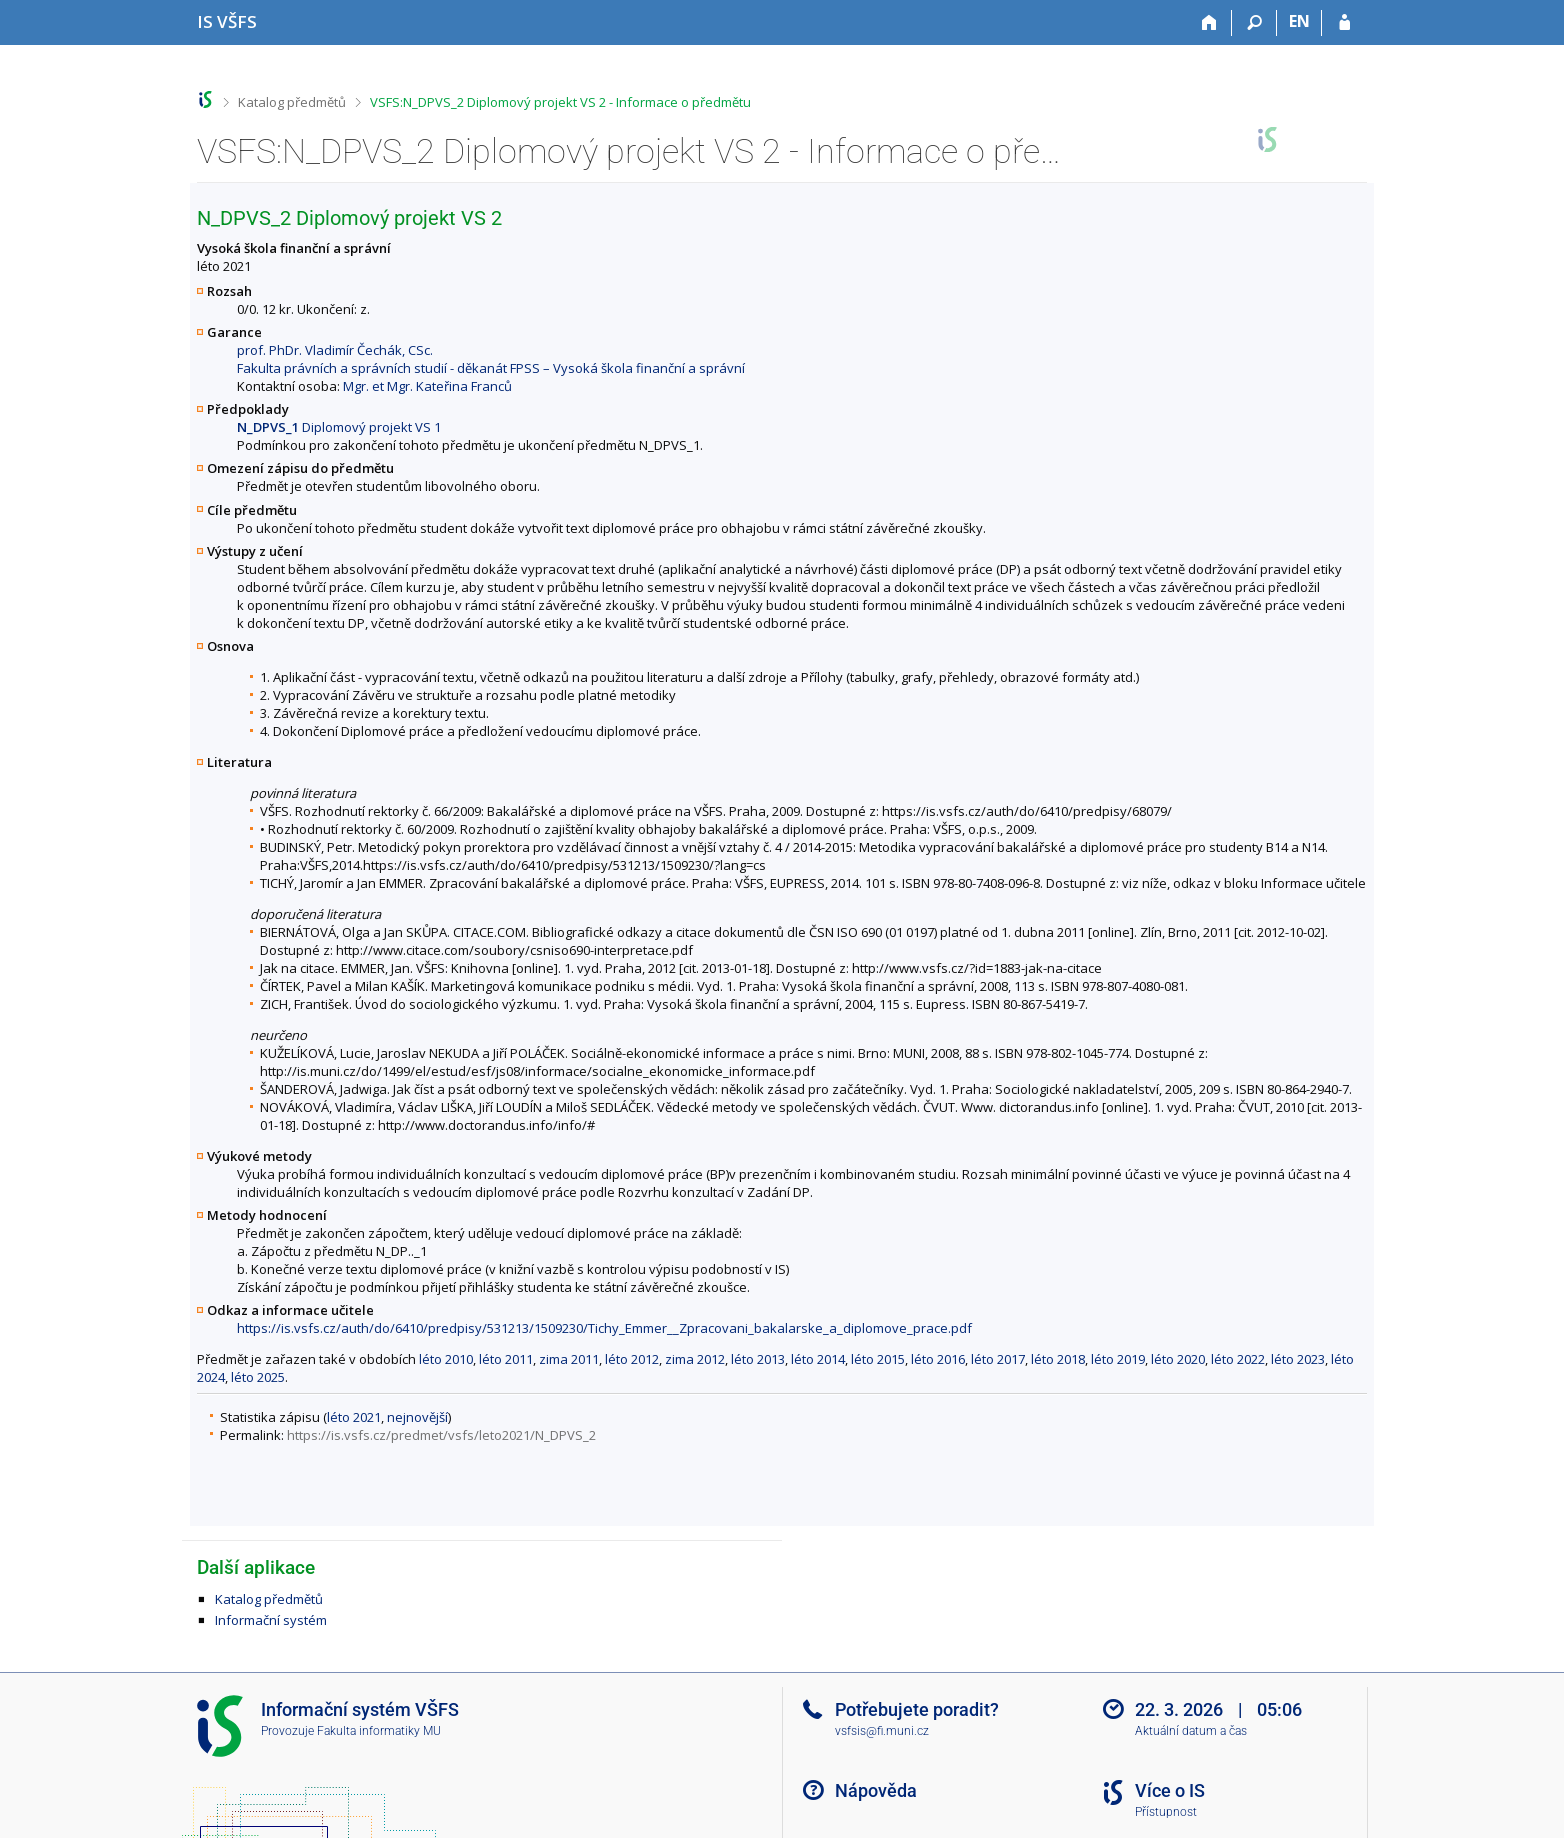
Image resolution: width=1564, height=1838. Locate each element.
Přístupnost (1166, 1812)
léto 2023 (1298, 1359)
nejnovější (417, 1417)
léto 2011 (506, 1359)
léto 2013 (758, 1359)
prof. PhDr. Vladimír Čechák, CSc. (335, 350)
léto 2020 (1178, 1359)
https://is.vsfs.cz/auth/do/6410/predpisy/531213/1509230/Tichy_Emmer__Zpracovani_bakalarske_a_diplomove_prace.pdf (604, 1328)
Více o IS (1170, 1790)
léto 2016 (938, 1359)
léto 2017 (998, 1359)
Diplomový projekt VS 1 (339, 427)
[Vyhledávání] (1254, 23)
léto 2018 (1058, 1359)
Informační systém (271, 1620)
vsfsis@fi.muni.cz (882, 1731)
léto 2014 (818, 1359)
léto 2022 (1238, 1359)
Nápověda (876, 1790)
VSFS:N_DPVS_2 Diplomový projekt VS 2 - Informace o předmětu (560, 102)
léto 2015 (878, 1359)
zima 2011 (569, 1359)
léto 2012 (632, 1359)
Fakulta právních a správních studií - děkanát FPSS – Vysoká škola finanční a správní (491, 368)
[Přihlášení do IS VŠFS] (1344, 23)
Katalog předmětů (292, 102)
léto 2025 (258, 1377)
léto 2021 (354, 1417)
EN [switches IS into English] (1299, 21)
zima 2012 (695, 1359)
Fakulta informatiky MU (379, 1731)
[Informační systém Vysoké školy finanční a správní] (227, 21)
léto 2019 (1118, 1359)
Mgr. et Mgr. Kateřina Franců (427, 386)
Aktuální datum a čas (1191, 1731)
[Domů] (1209, 23)
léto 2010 (446, 1359)
